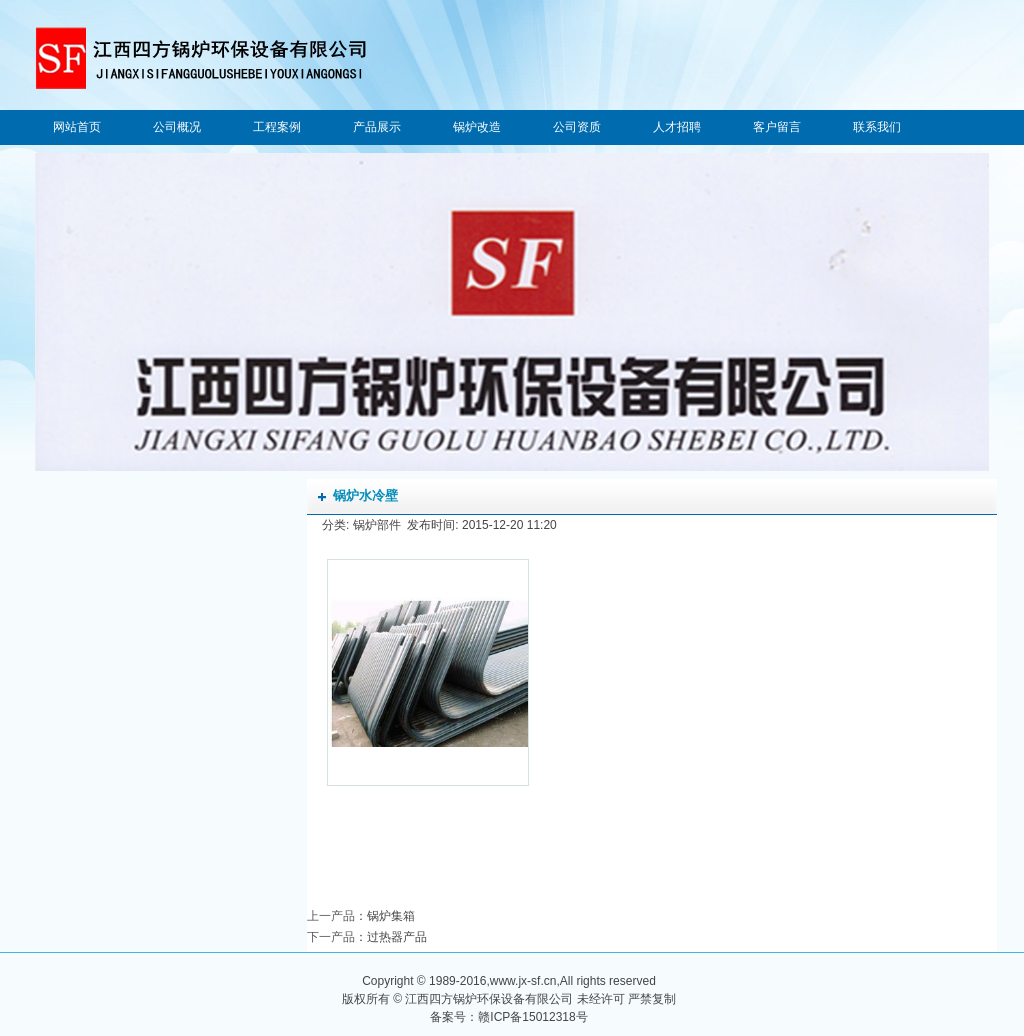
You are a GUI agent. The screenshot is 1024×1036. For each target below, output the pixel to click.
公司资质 (577, 127)
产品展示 (377, 127)
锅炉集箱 (391, 916)
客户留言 (777, 127)
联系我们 (877, 127)
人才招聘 (677, 127)
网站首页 (77, 127)
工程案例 (277, 127)
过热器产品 (397, 937)
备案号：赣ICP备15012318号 (508, 1017)
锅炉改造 (477, 127)
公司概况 (177, 127)
